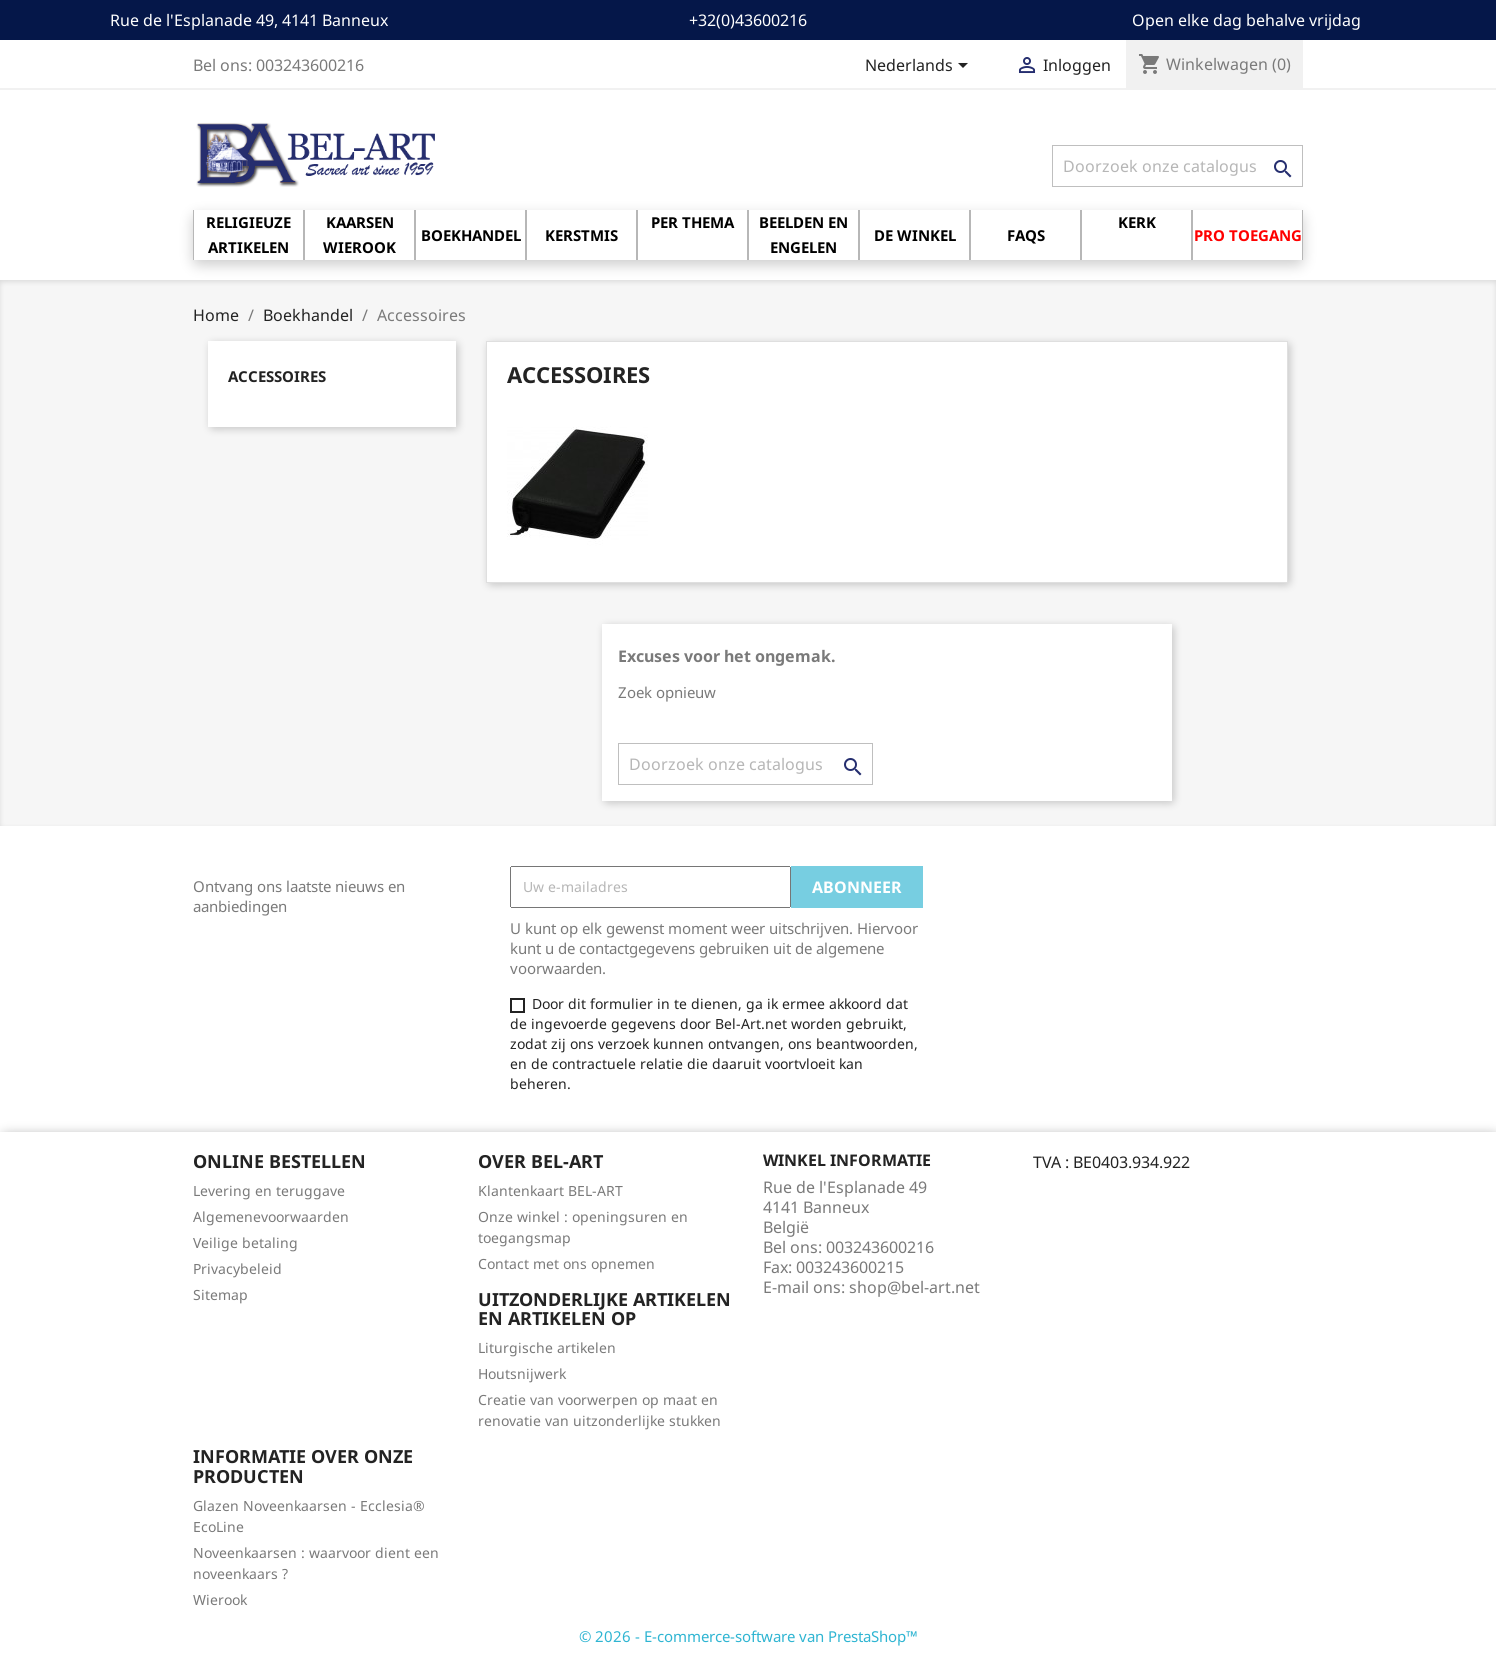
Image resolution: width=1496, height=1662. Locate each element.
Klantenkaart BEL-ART (550, 1190)
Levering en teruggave (269, 1190)
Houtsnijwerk (522, 1373)
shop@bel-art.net (914, 1287)
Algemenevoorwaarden (271, 1216)
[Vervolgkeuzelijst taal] (920, 67)
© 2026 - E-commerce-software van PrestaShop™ (748, 1636)
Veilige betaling (245, 1242)
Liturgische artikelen (547, 1347)
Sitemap (220, 1294)
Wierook (220, 1599)
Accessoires (277, 376)
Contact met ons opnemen (566, 1263)
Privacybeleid (237, 1268)
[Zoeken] (1177, 166)
